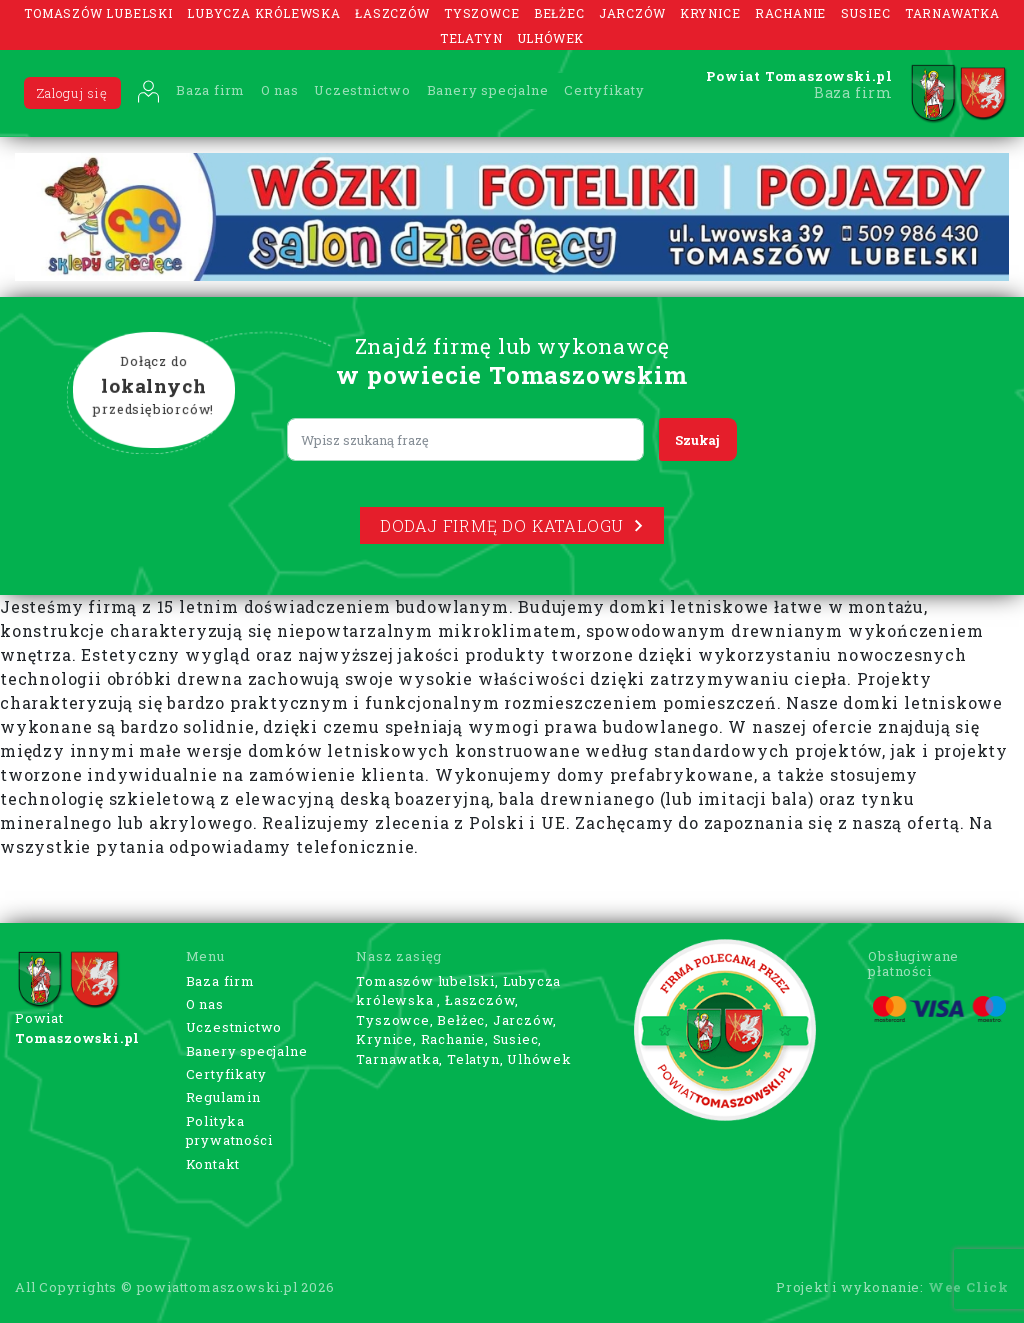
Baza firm (210, 90)
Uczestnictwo (362, 90)
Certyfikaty (604, 90)
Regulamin (223, 1097)
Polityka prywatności (229, 1131)
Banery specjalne (488, 90)
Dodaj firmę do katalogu (512, 525)
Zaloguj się (72, 93)
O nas (280, 90)
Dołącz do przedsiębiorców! (154, 387)
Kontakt (213, 1164)
